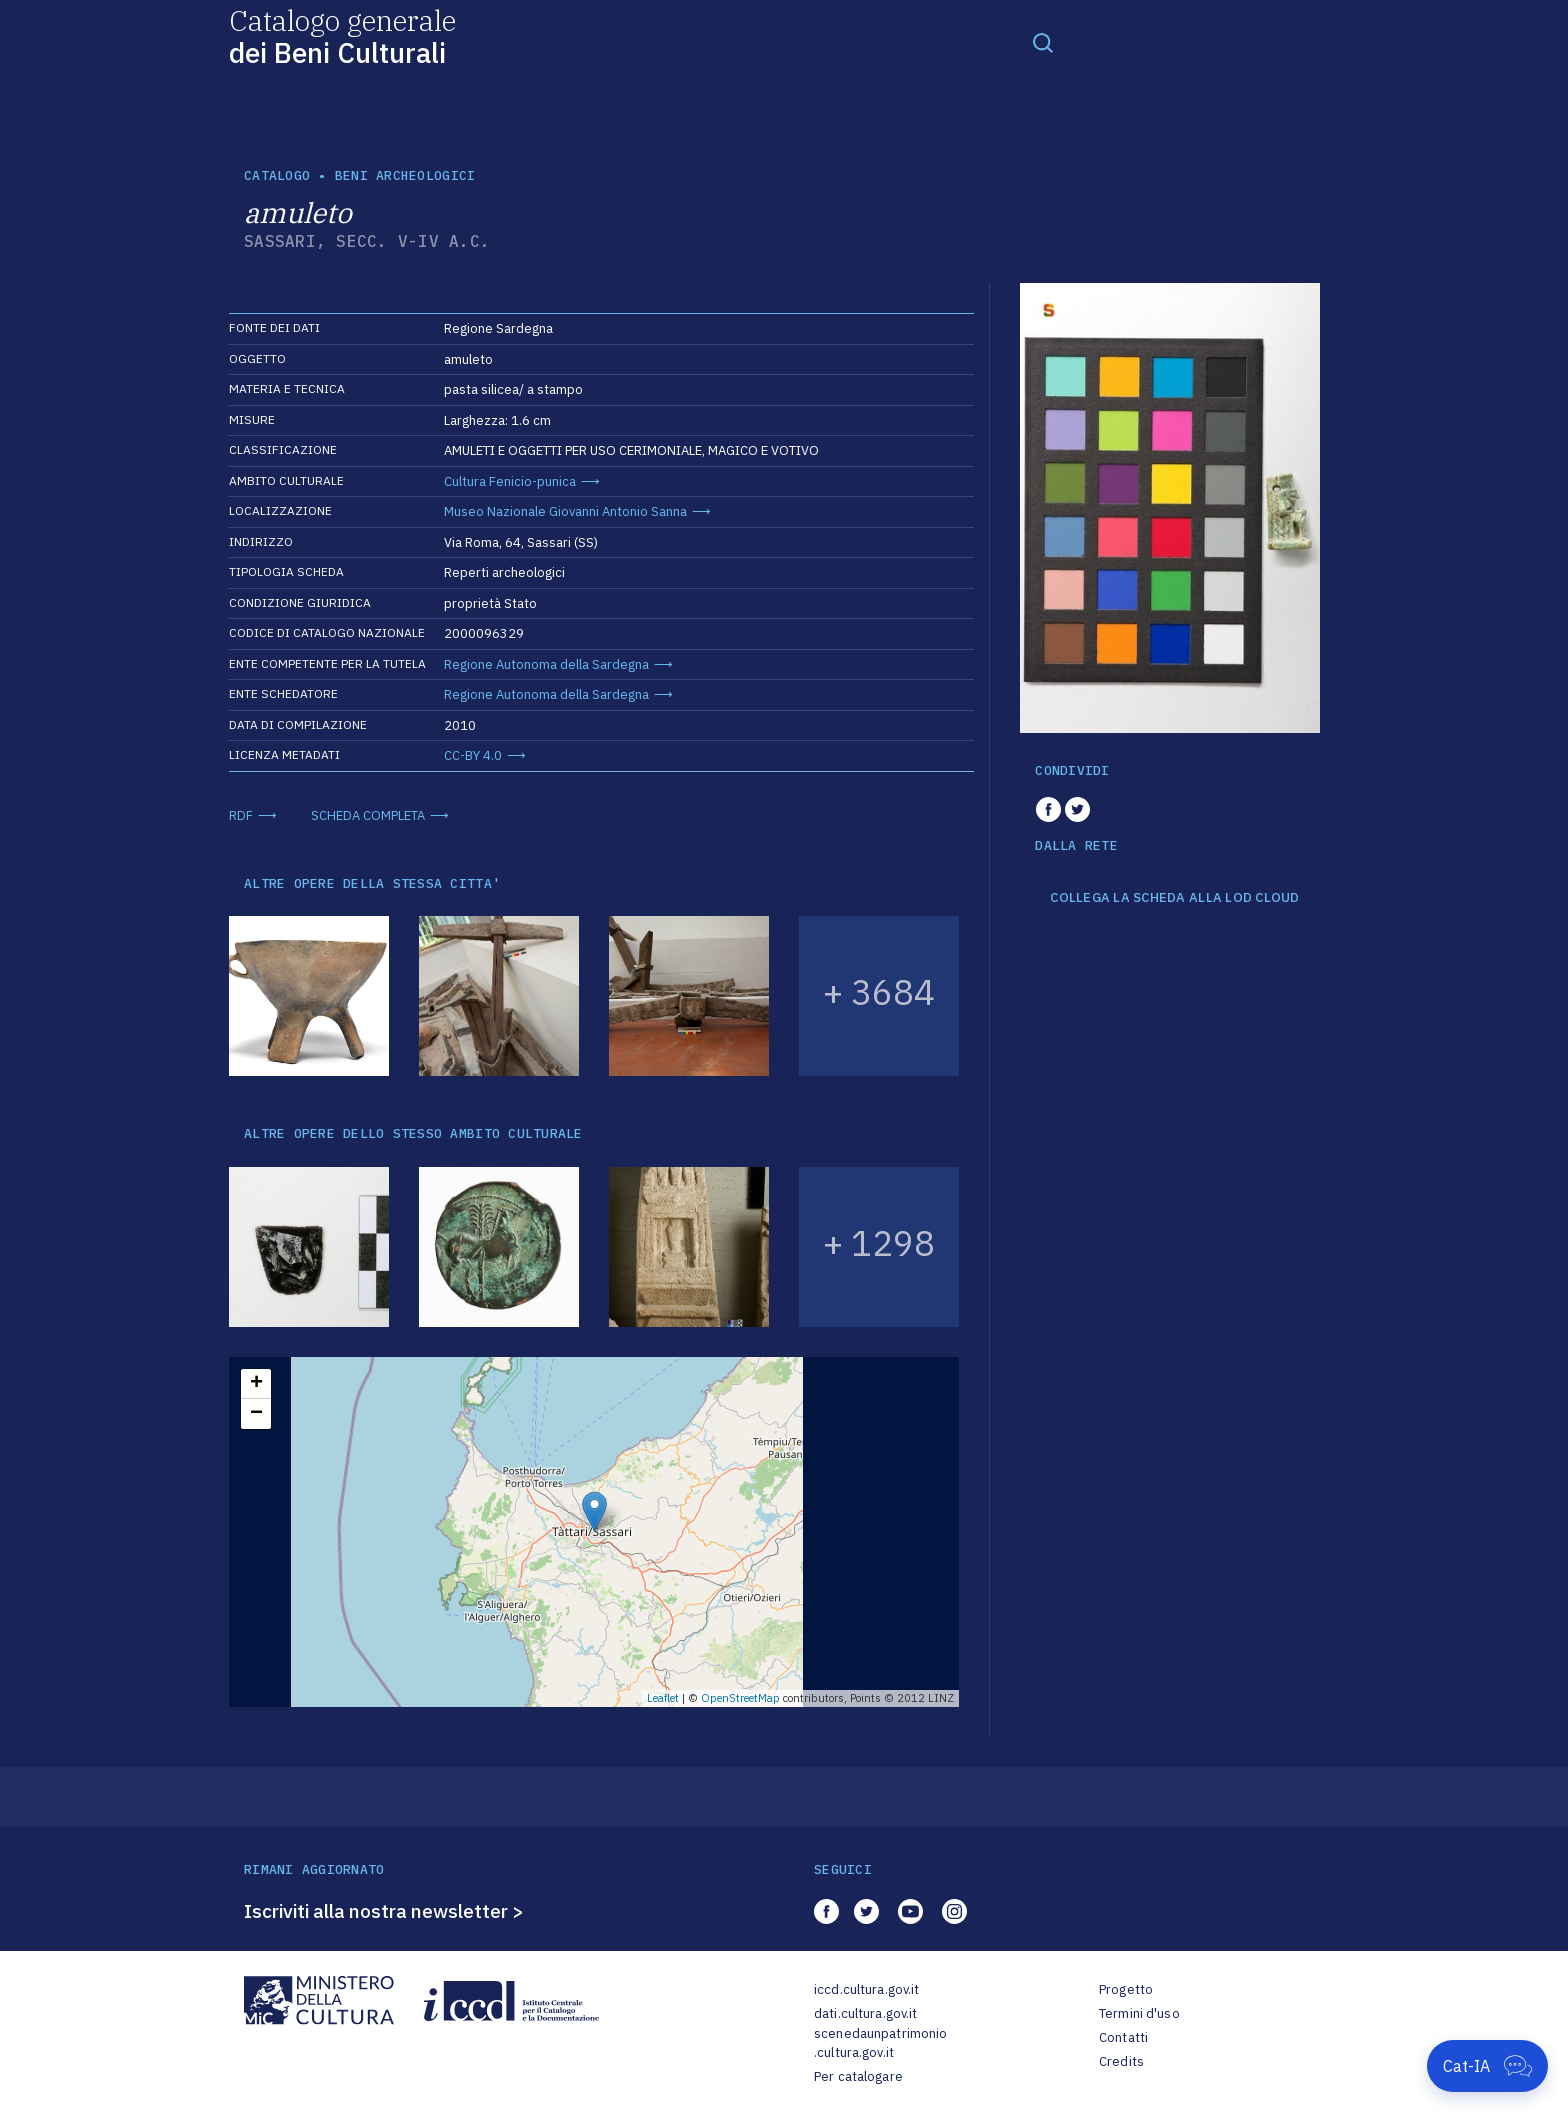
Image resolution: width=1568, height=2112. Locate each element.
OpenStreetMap (740, 1698)
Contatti (1123, 2037)
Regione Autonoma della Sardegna (546, 664)
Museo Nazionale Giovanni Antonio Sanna (565, 511)
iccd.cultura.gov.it (866, 1989)
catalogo (277, 175)
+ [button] (256, 1384)
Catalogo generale (342, 35)
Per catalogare (858, 2076)
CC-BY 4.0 (473, 755)
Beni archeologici (405, 175)
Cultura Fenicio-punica (510, 481)
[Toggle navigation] (1043, 42)
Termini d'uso (1139, 2013)
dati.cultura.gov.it (865, 2013)
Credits (1121, 2061)
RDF (241, 815)
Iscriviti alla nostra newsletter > (384, 1911)
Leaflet (663, 1698)
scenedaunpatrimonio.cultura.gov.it (880, 2043)
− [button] (256, 1414)
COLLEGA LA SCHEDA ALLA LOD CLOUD (1174, 898)
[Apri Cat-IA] (1487, 2066)
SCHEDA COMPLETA (368, 815)
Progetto (1126, 1989)
